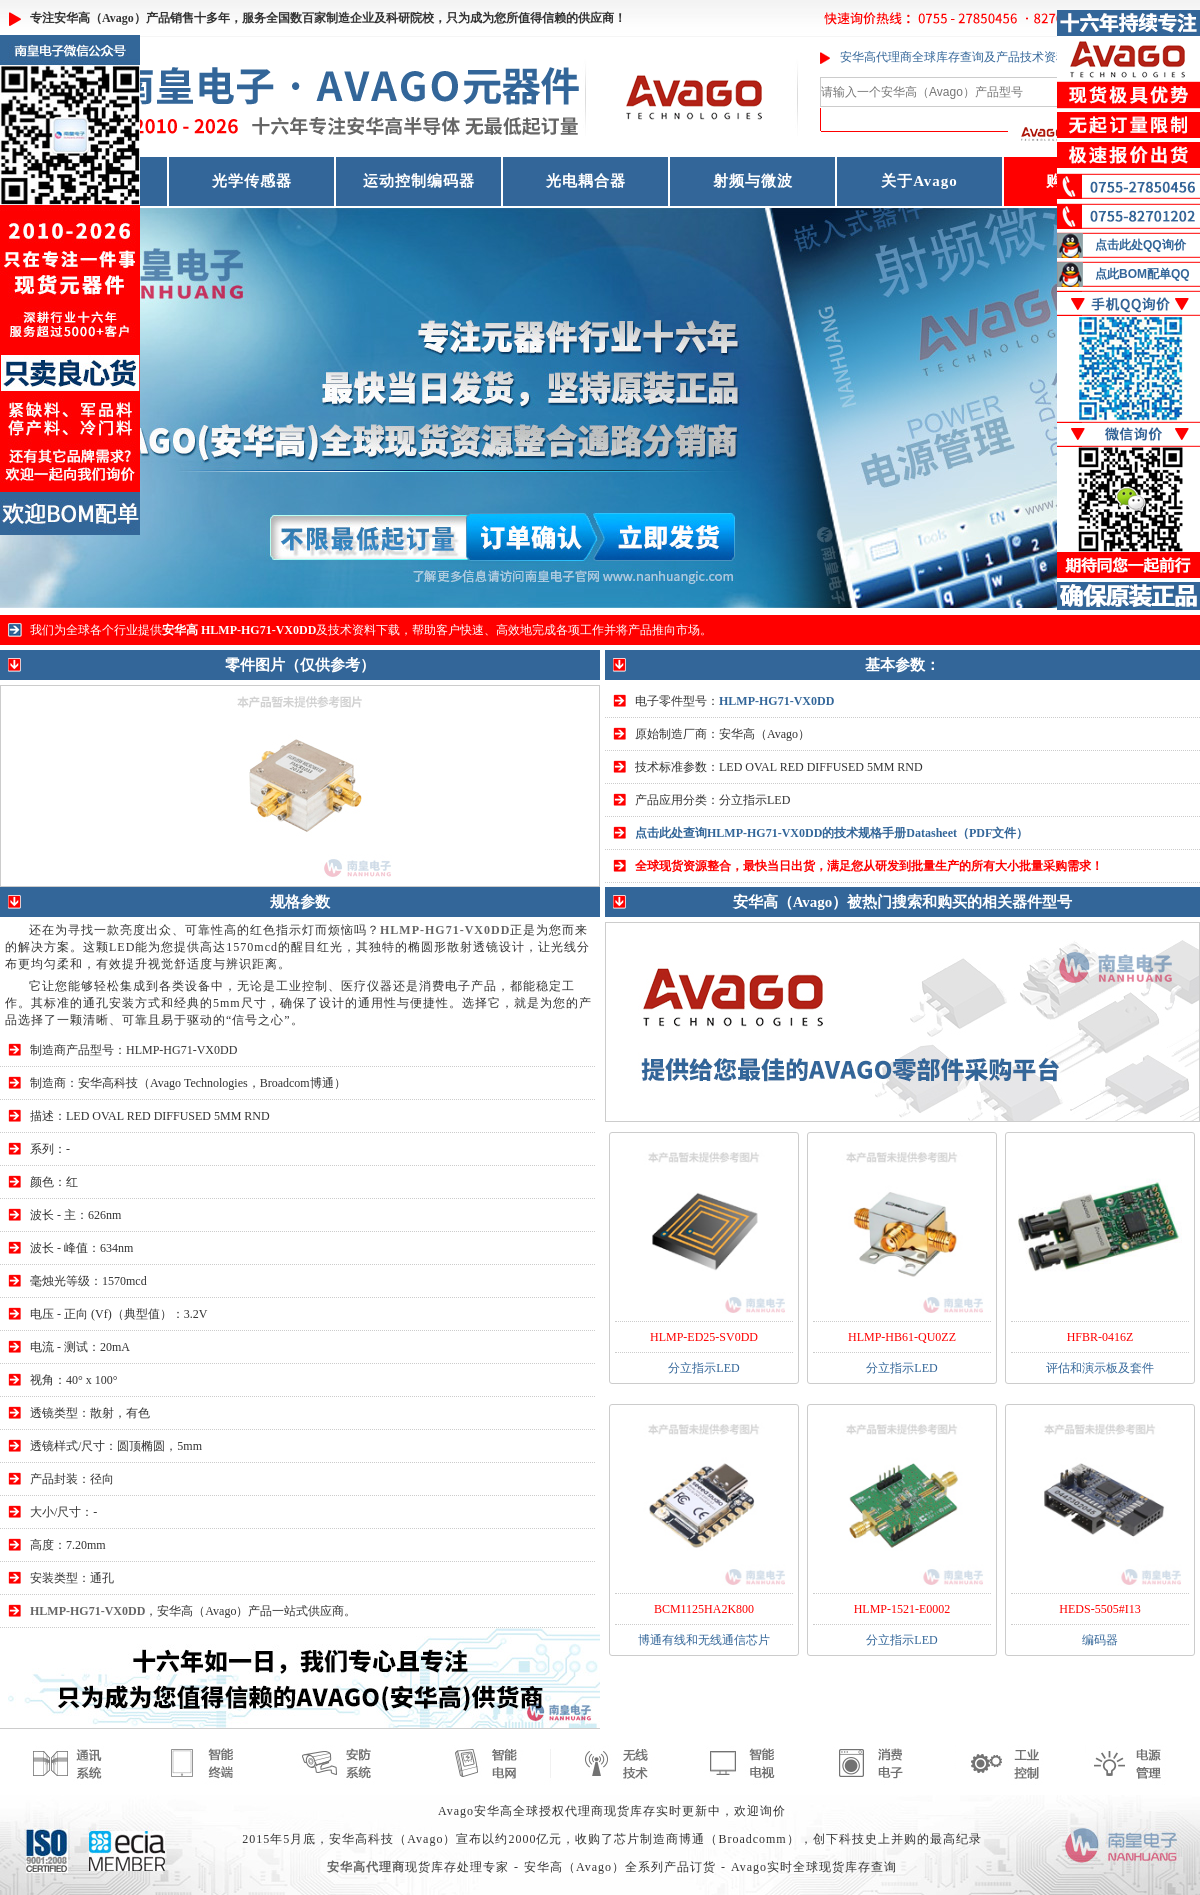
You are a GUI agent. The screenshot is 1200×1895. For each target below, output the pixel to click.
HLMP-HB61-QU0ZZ (902, 1337)
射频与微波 (753, 181)
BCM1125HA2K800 (704, 1609)
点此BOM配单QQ (1142, 274)
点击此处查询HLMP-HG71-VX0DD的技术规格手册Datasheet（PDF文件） (831, 833)
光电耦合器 (586, 181)
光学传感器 (252, 181)
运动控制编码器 (419, 181)
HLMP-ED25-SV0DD (704, 1337)
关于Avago (919, 181)
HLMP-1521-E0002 (902, 1609)
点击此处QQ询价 (1140, 245)
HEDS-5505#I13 (1099, 1609)
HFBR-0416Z (1100, 1337)
